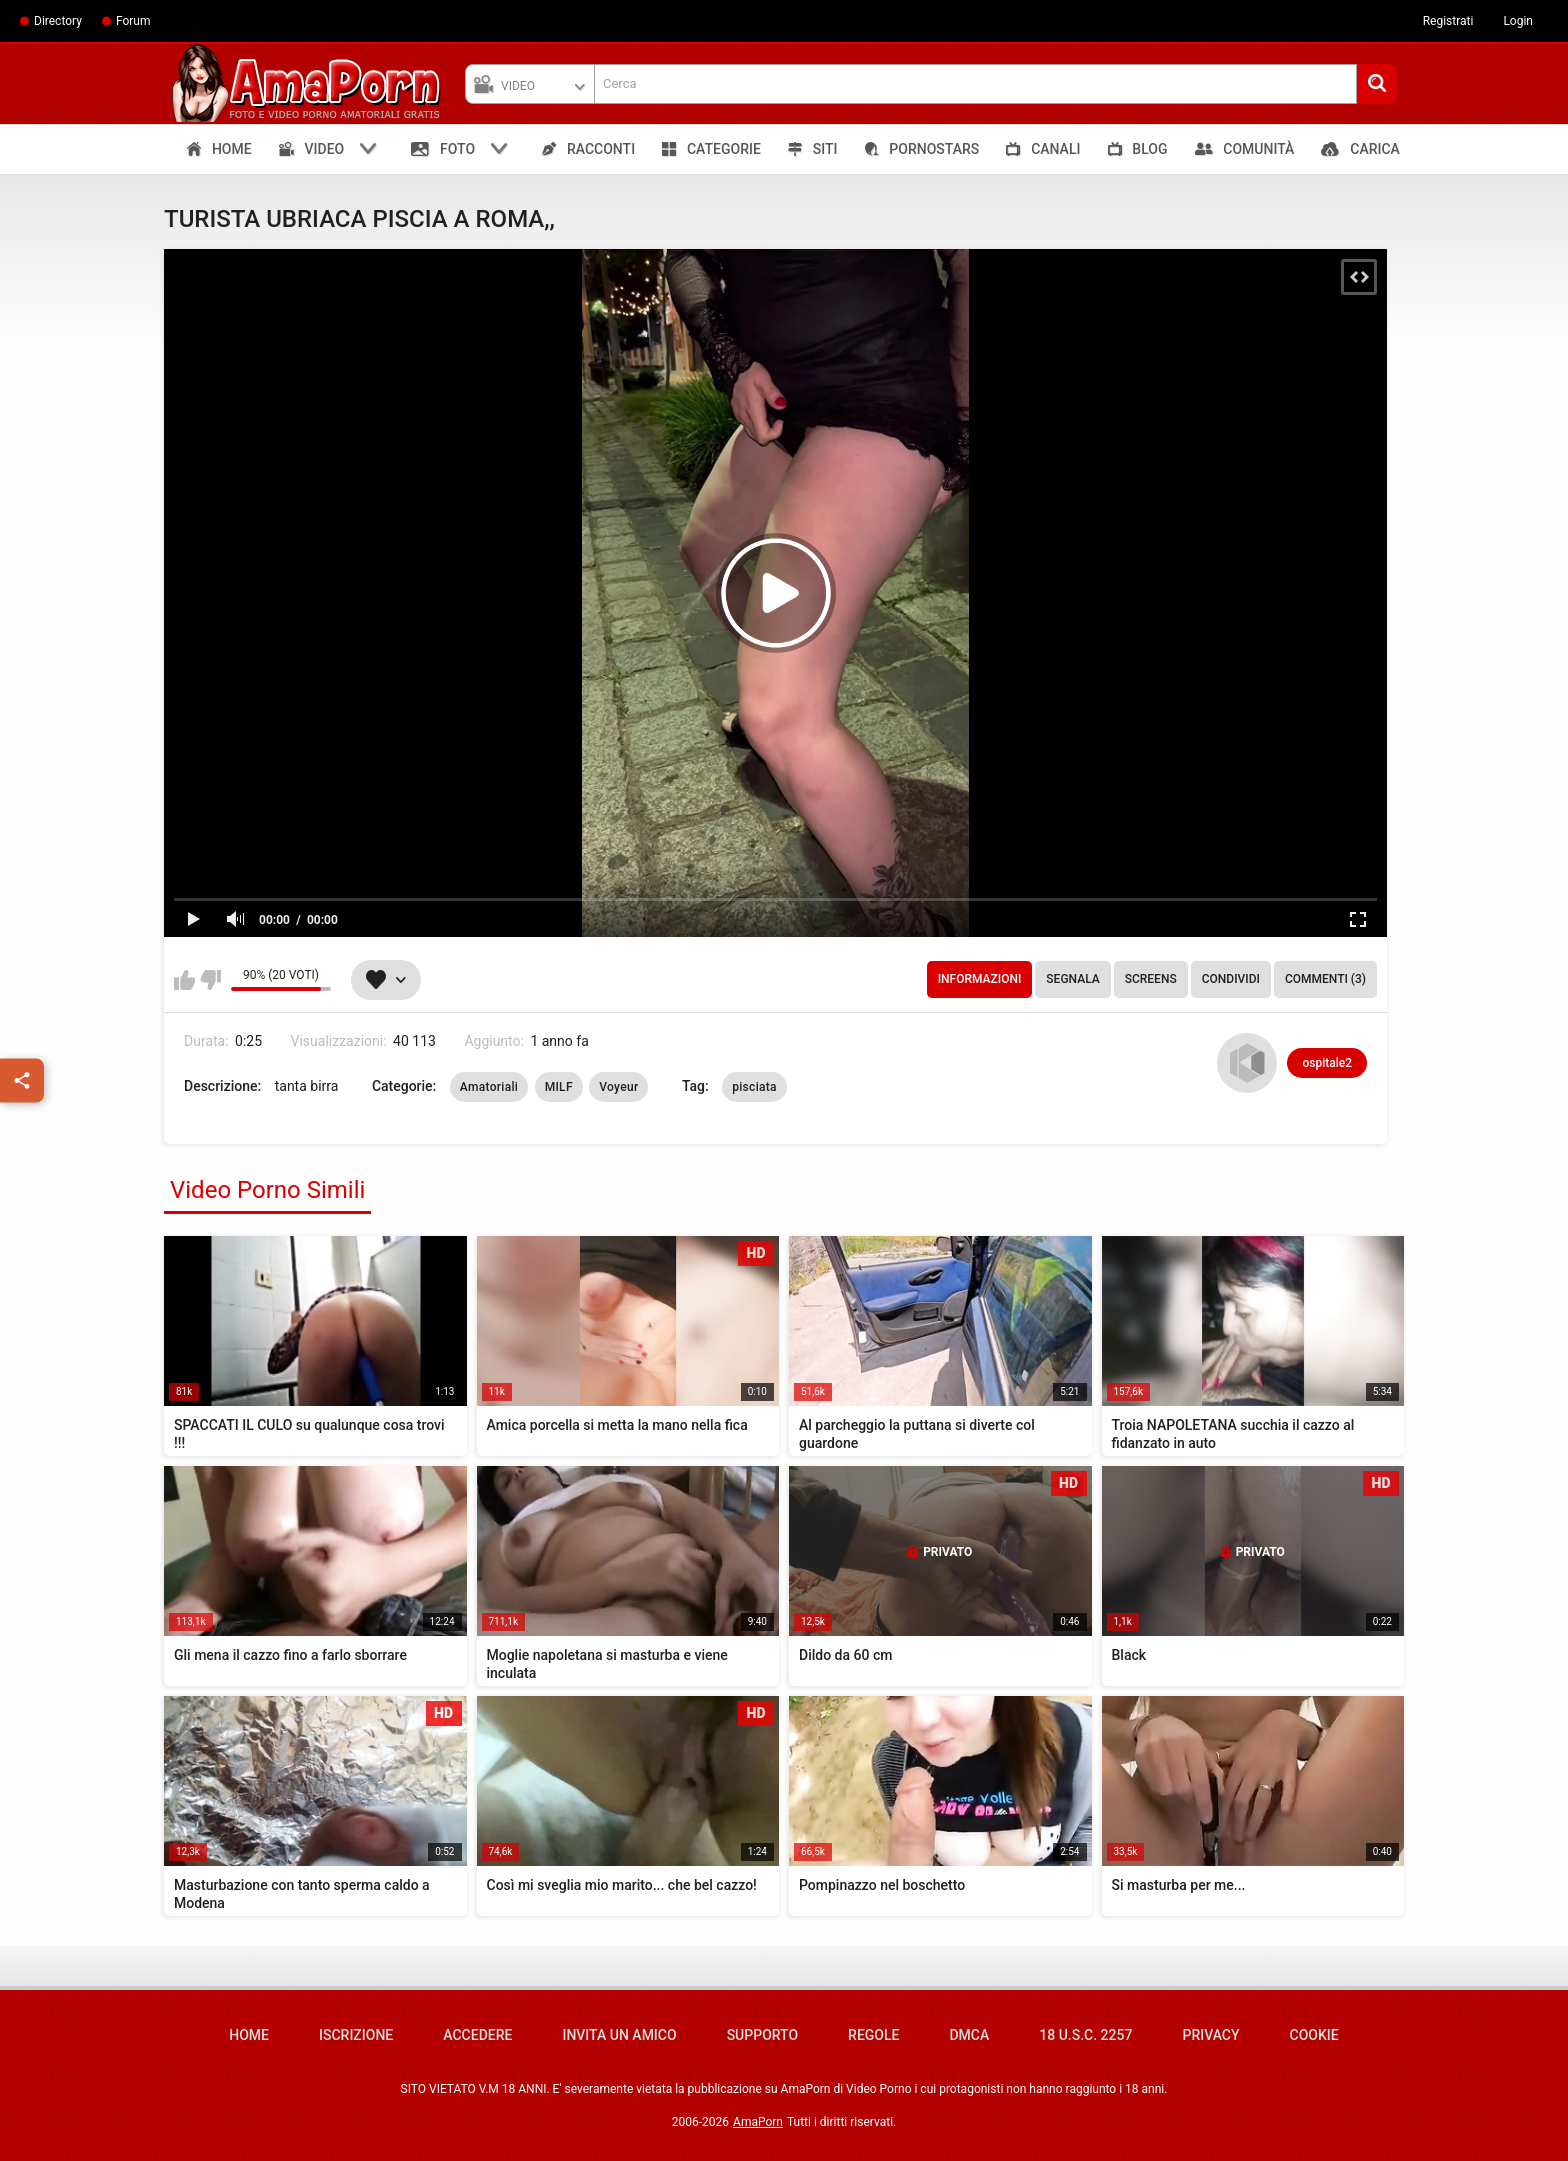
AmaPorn (758, 2122)
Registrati (1448, 21)
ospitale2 (1327, 1063)
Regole (873, 2035)
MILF (559, 1087)
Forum (133, 21)
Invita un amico (619, 2035)
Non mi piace (210, 980)
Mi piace (184, 980)
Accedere (477, 2035)
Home (249, 2035)
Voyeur (618, 1087)
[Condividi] (22, 1080)
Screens (1151, 979)
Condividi (1231, 979)
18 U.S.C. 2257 (1085, 2035)
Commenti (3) (1325, 979)
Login (1518, 21)
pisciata (754, 1087)
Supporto (762, 2035)
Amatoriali (489, 1087)
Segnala (1072, 979)
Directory (58, 21)
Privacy (1210, 2035)
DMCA (969, 2035)
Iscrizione (356, 2035)
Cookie (1314, 2035)
